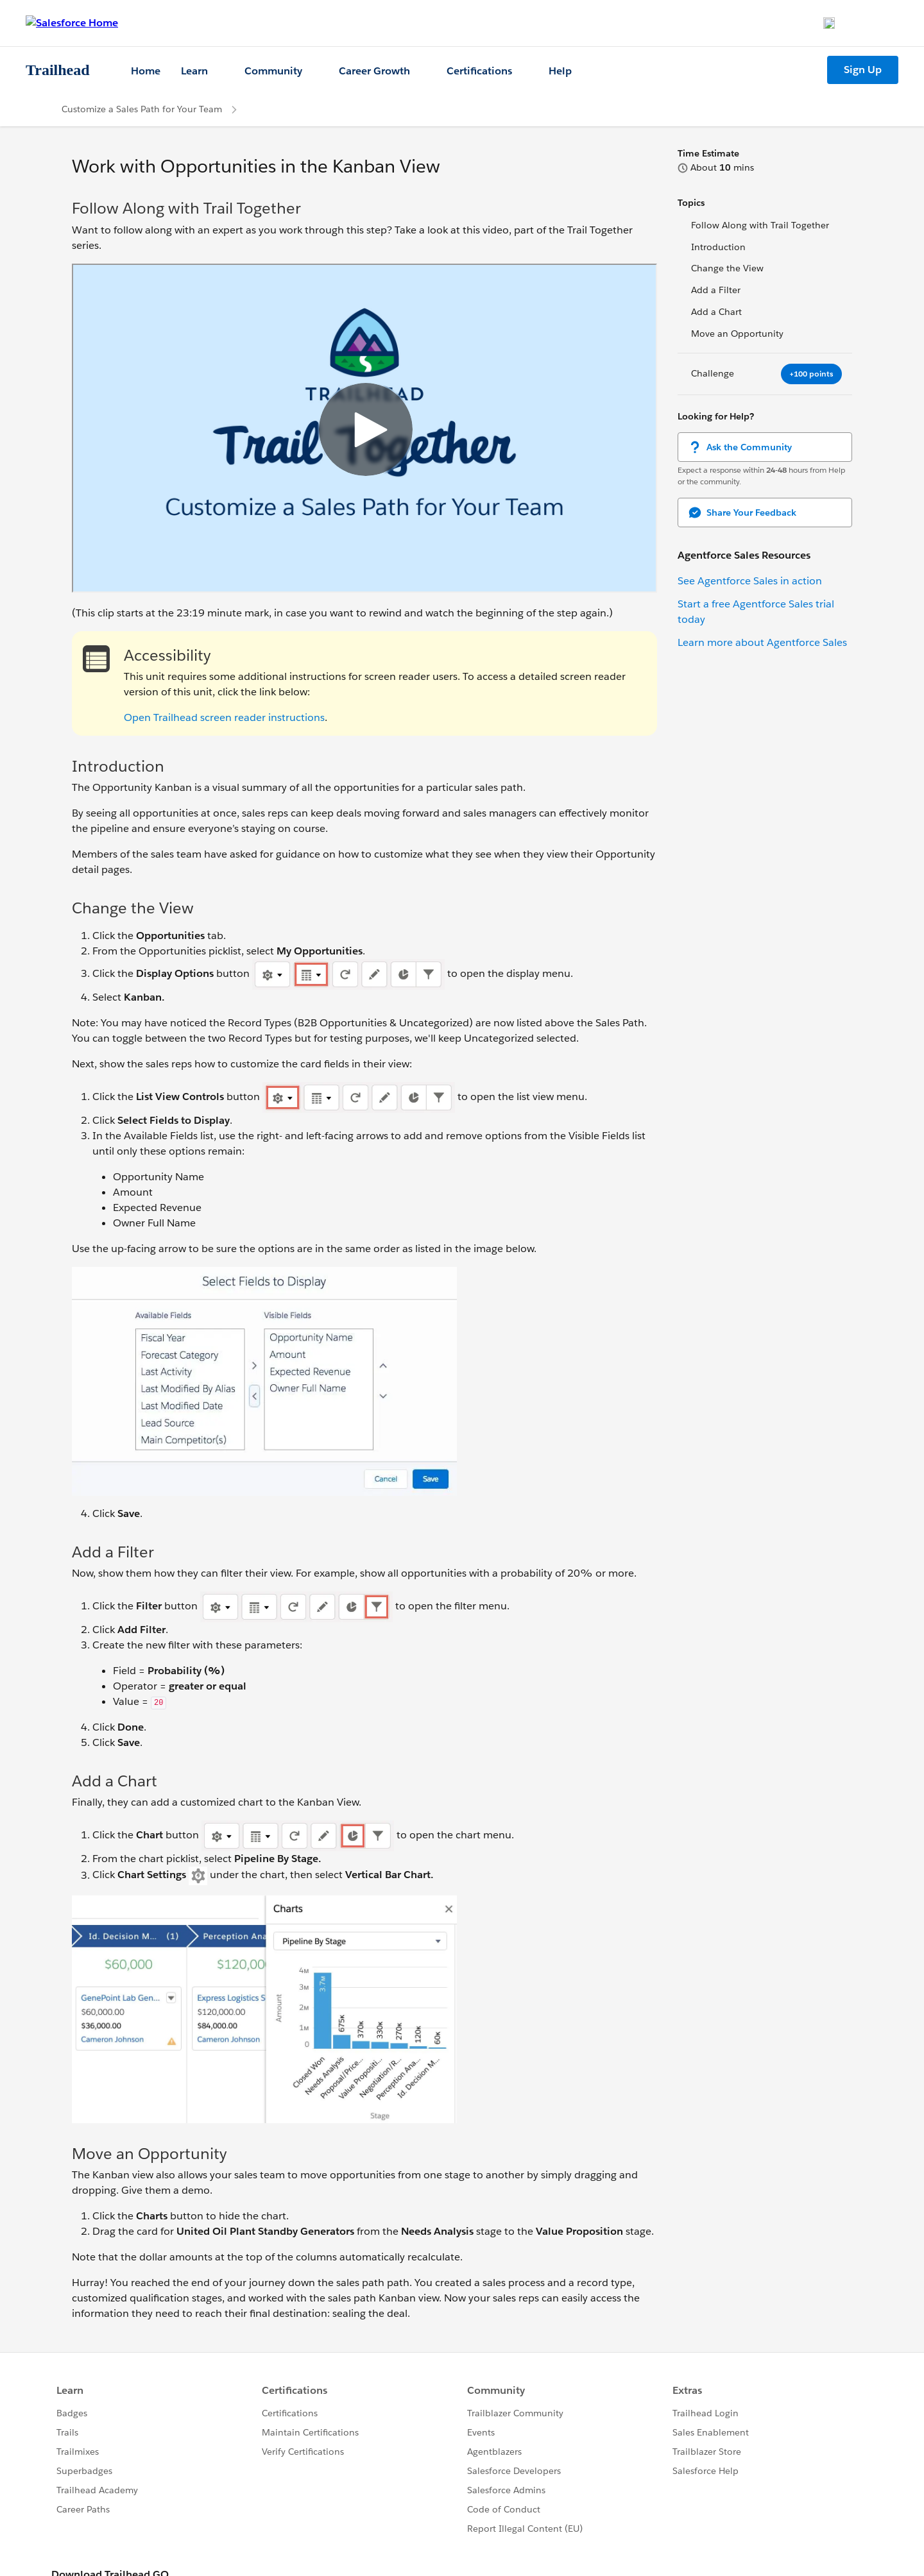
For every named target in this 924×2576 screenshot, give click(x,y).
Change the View (727, 268)
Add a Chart (716, 312)
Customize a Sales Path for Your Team (142, 109)
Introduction (718, 247)
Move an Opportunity (737, 333)
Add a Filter (715, 290)
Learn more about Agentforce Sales (762, 642)
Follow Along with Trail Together (760, 225)
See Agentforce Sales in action (750, 581)
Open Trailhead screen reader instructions (224, 717)
